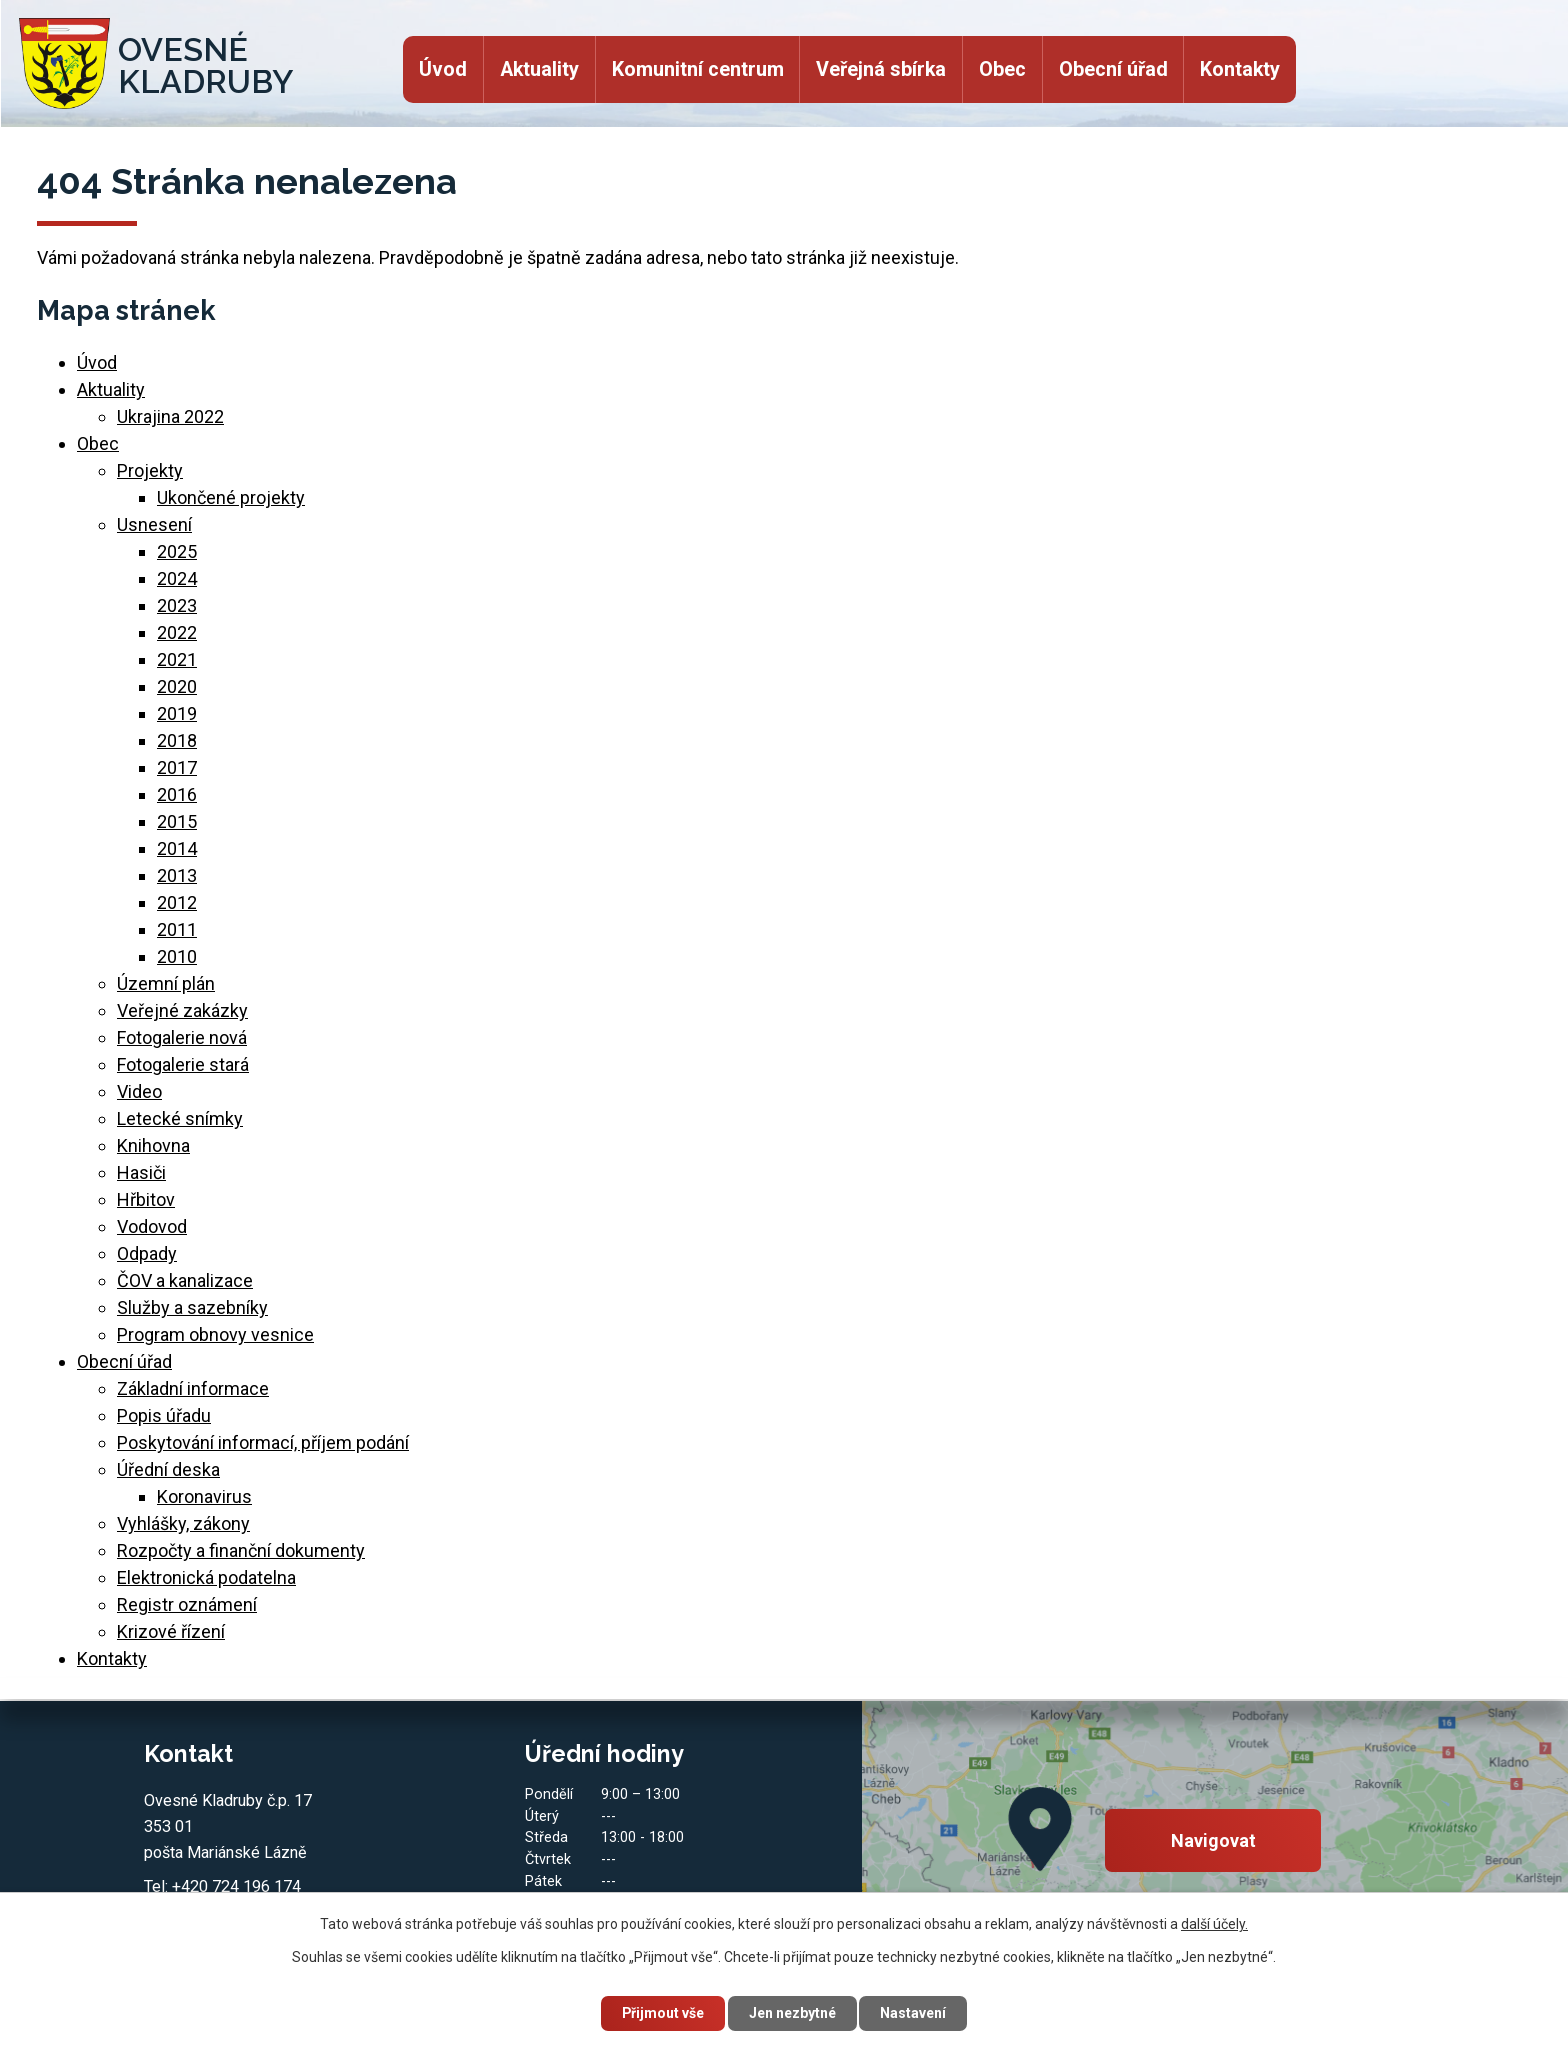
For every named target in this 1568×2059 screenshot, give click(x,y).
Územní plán (166, 983)
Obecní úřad (1113, 69)
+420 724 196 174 (236, 1886)
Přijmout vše (662, 2013)
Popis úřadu (164, 1415)
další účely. (1214, 1924)
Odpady (147, 1253)
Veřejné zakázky (182, 1010)
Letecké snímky (180, 1118)
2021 (177, 659)
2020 (177, 686)
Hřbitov (146, 1199)
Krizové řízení (171, 1631)
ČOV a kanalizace (185, 1280)
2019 (177, 713)
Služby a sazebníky (192, 1307)
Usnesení (154, 524)
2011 (177, 929)
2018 (177, 740)
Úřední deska (168, 1469)
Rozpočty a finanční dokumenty (241, 1550)
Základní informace (193, 1388)
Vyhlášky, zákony (183, 1523)
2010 (177, 956)
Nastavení (914, 2013)
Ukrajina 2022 (170, 416)
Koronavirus (204, 1496)
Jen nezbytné (792, 2013)
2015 (177, 821)
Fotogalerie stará (183, 1064)
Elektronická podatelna (206, 1577)
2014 (177, 848)
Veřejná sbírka (881, 69)
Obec (1002, 69)
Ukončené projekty (231, 497)
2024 (177, 578)
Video (139, 1091)
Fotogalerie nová (182, 1037)
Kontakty (1240, 69)
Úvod (443, 69)
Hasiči (141, 1172)
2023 (177, 605)
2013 (177, 875)
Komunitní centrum (698, 69)
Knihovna (153, 1145)
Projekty (150, 470)
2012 (177, 902)
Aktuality (539, 69)
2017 (177, 767)
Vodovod (152, 1226)
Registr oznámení (187, 1604)
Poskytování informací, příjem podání (263, 1442)
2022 (177, 632)
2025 (177, 551)
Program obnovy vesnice (215, 1334)
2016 (177, 794)
